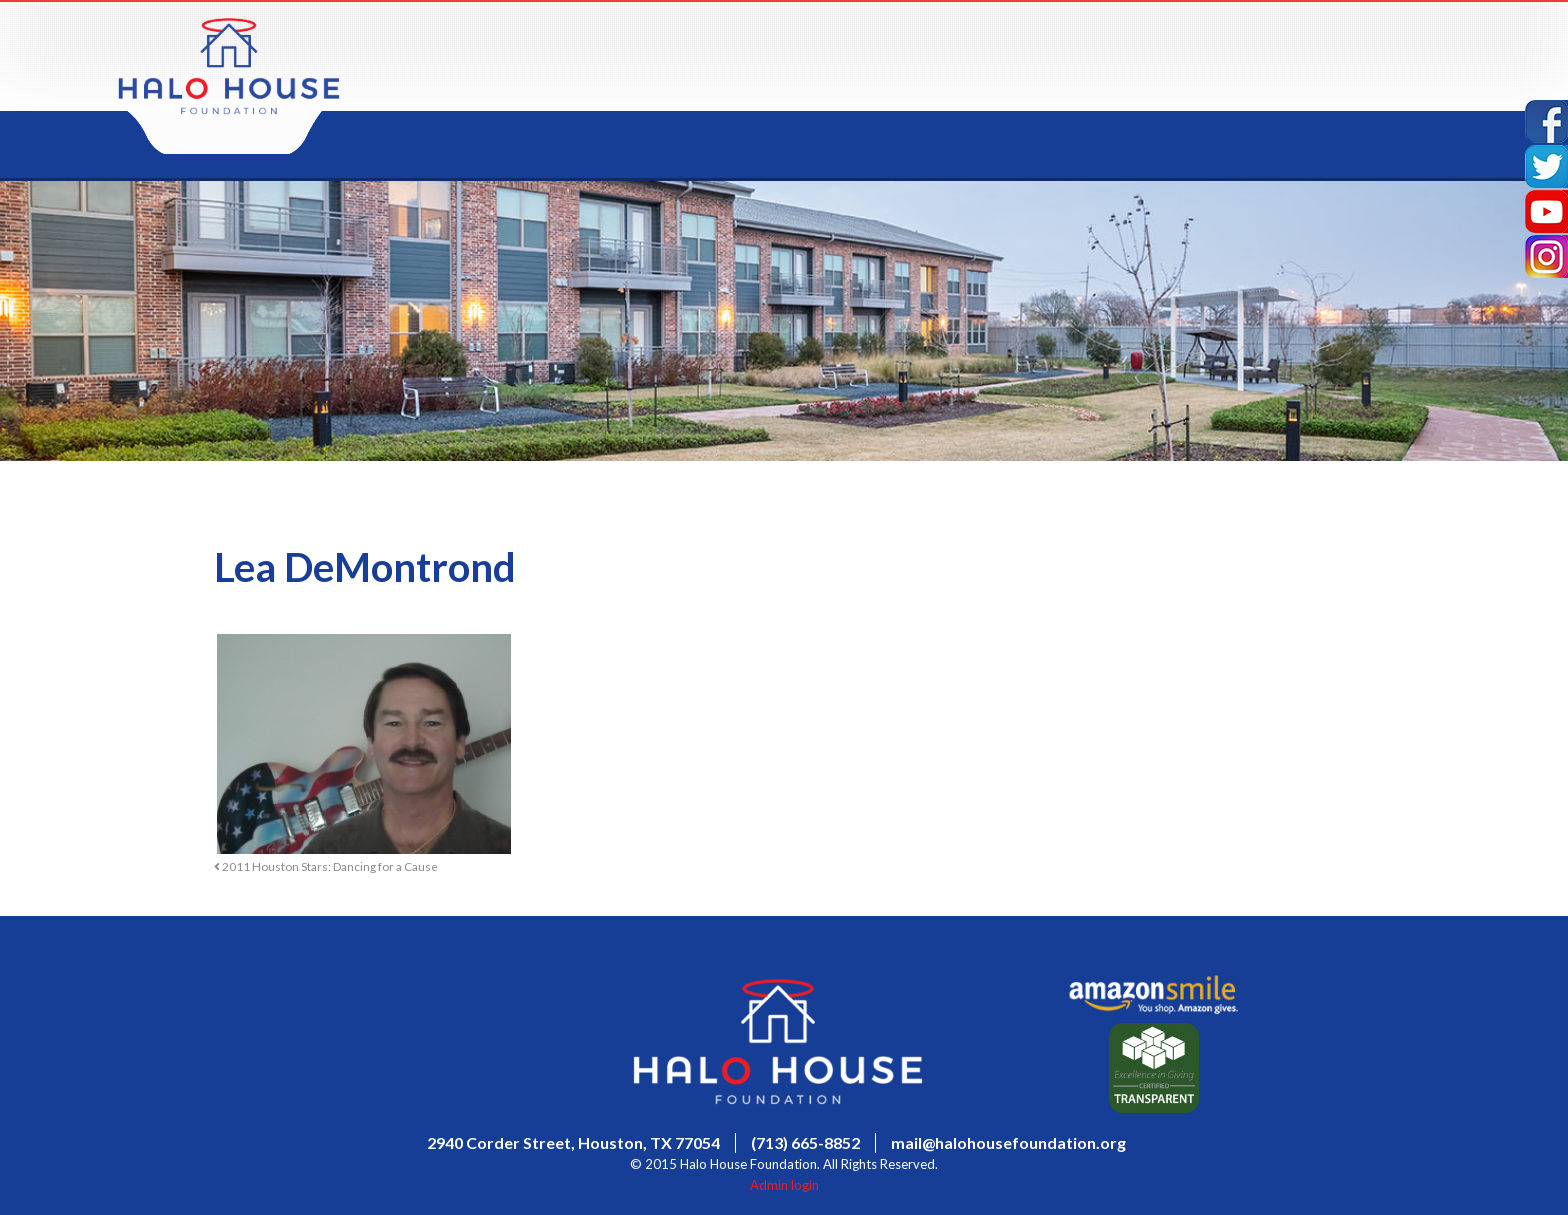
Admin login (784, 1185)
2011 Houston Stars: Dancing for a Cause (326, 866)
